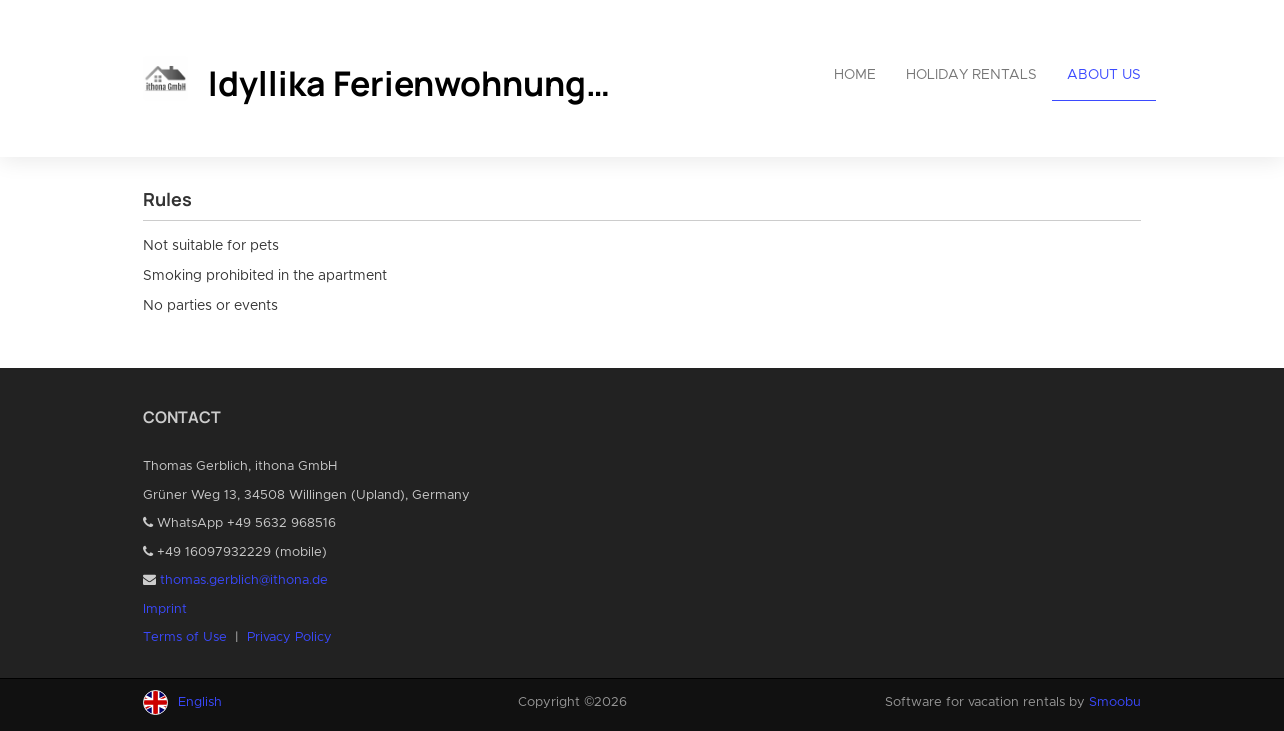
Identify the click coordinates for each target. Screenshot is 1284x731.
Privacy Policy (289, 637)
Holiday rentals (971, 75)
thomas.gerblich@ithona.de (244, 580)
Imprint (165, 609)
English (200, 702)
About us (1104, 75)
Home (855, 75)
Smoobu (1115, 702)
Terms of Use (185, 637)
